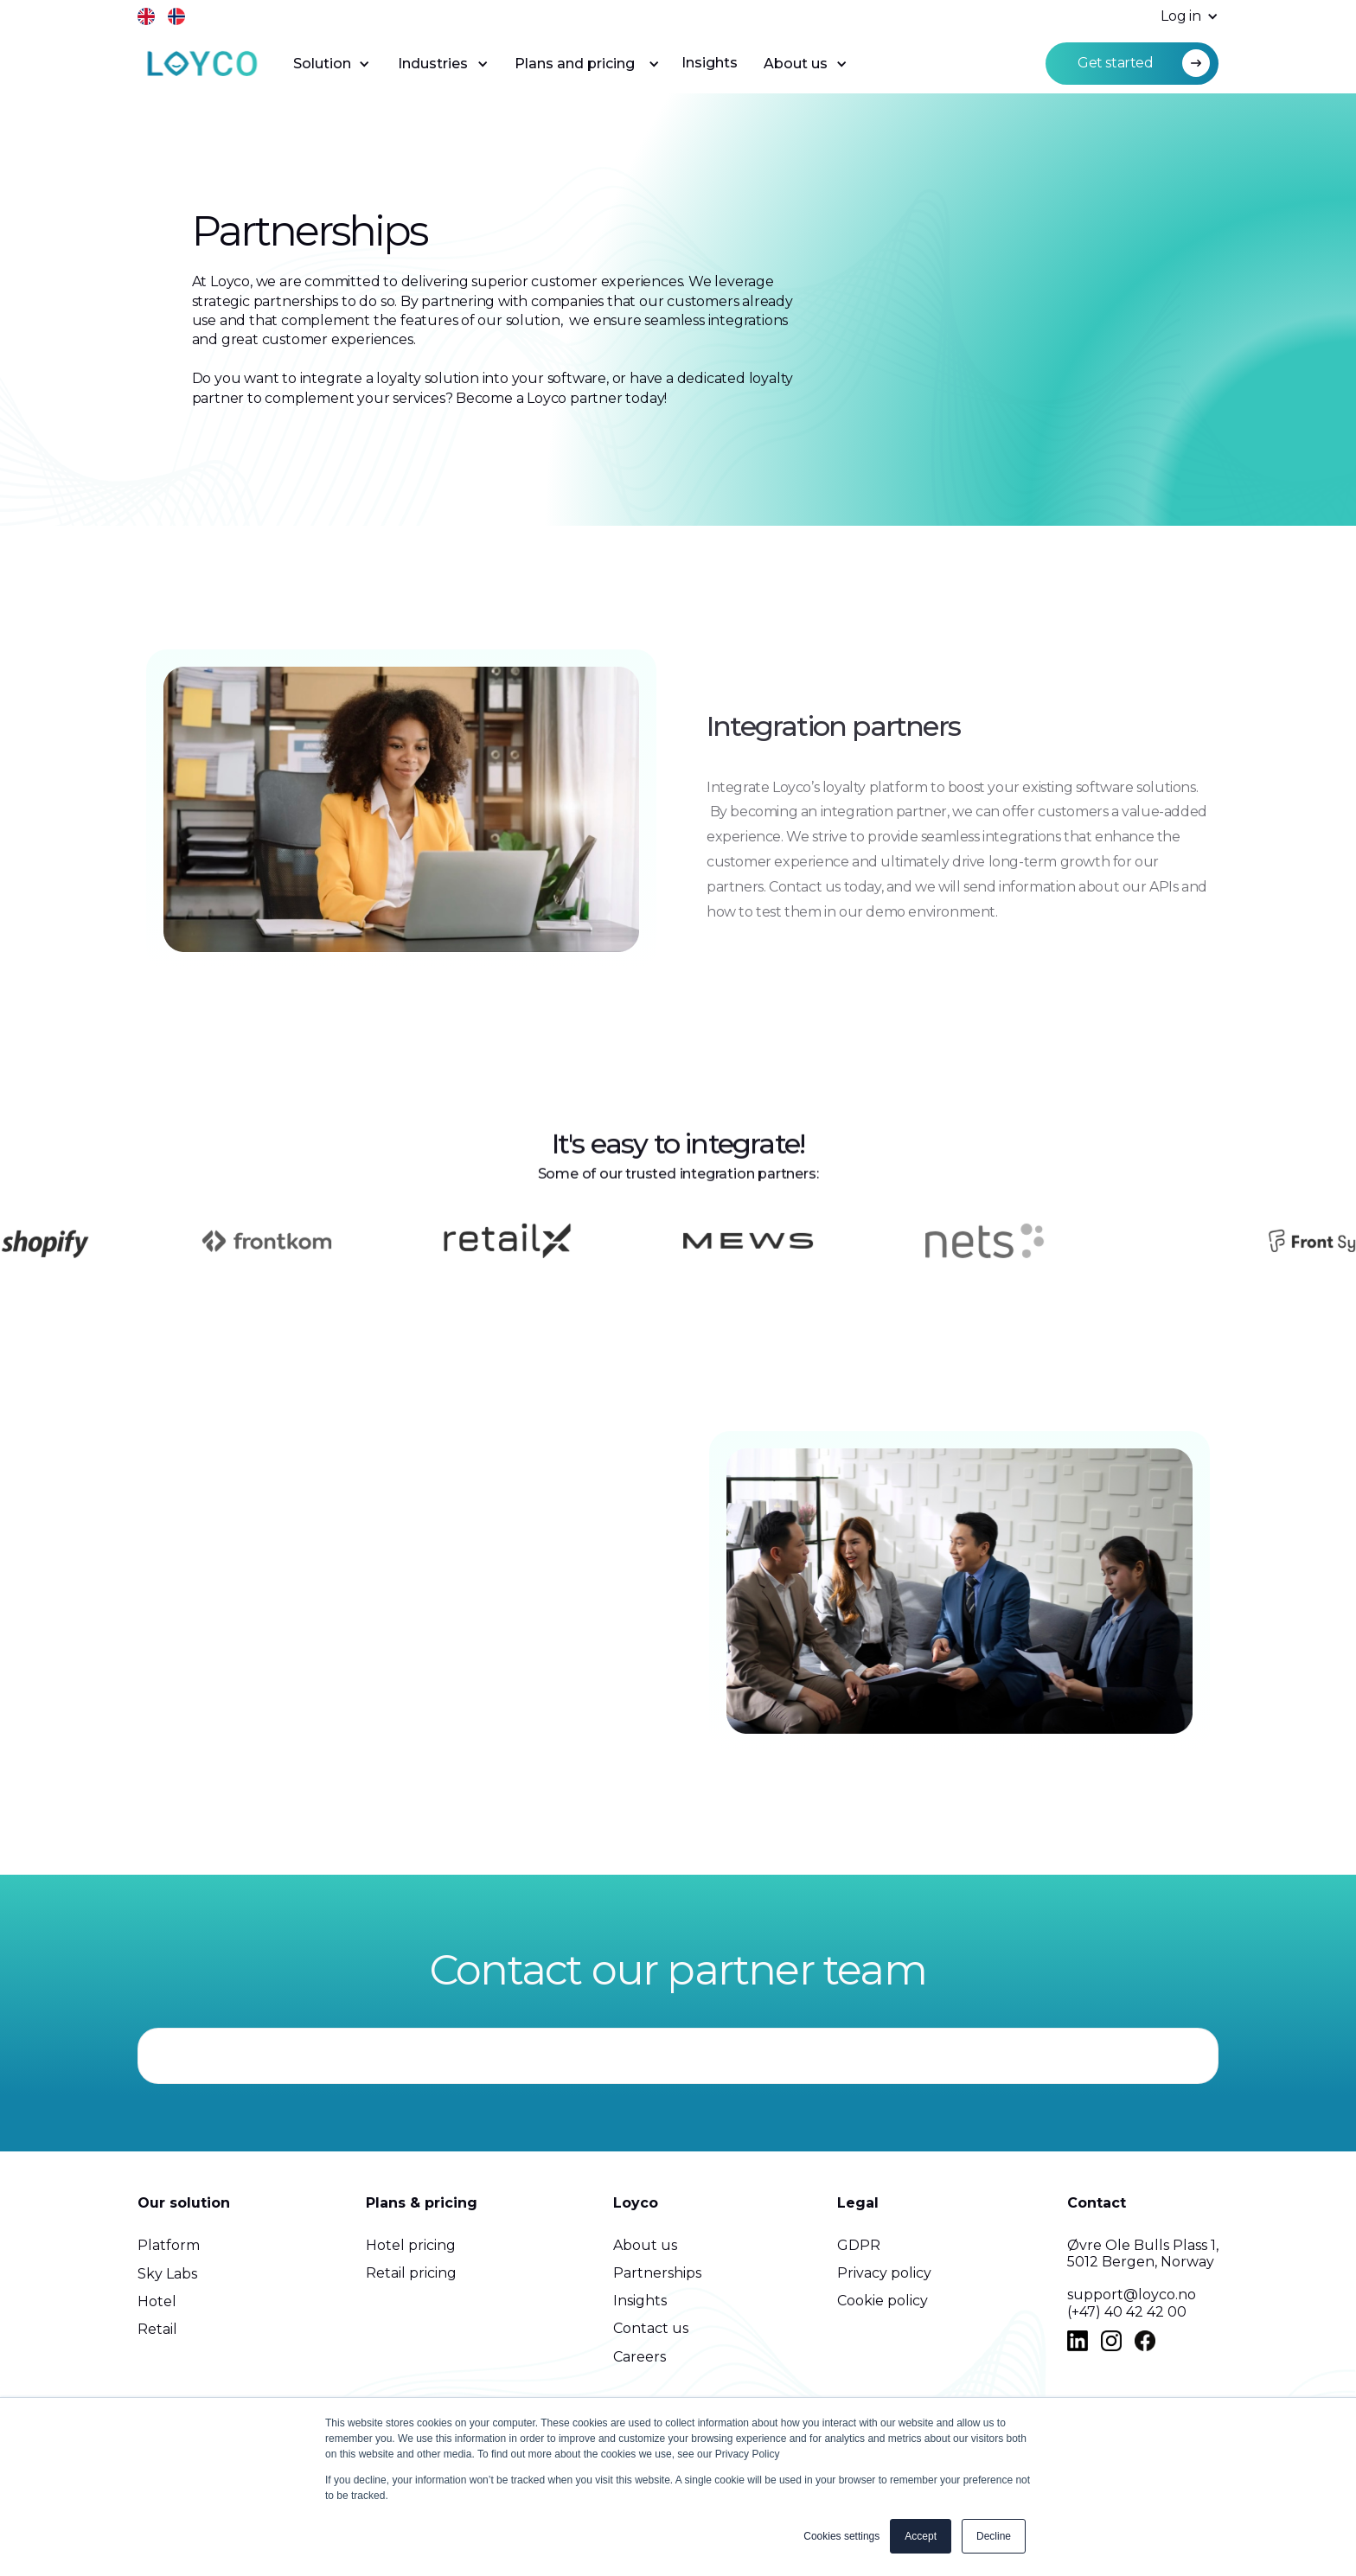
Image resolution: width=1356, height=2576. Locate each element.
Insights (709, 62)
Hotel (157, 2301)
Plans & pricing (421, 2203)
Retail (157, 2329)
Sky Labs (167, 2274)
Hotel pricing (411, 2245)
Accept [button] (921, 2536)
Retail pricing (411, 2273)
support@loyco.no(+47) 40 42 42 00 (1131, 2302)
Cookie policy (882, 2300)
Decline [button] (993, 2536)
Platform (169, 2245)
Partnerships (657, 2273)
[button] (1180, 16)
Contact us (650, 2328)
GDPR (858, 2245)
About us (645, 2245)
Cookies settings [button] (841, 2536)
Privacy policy (884, 2273)
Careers (639, 2357)
